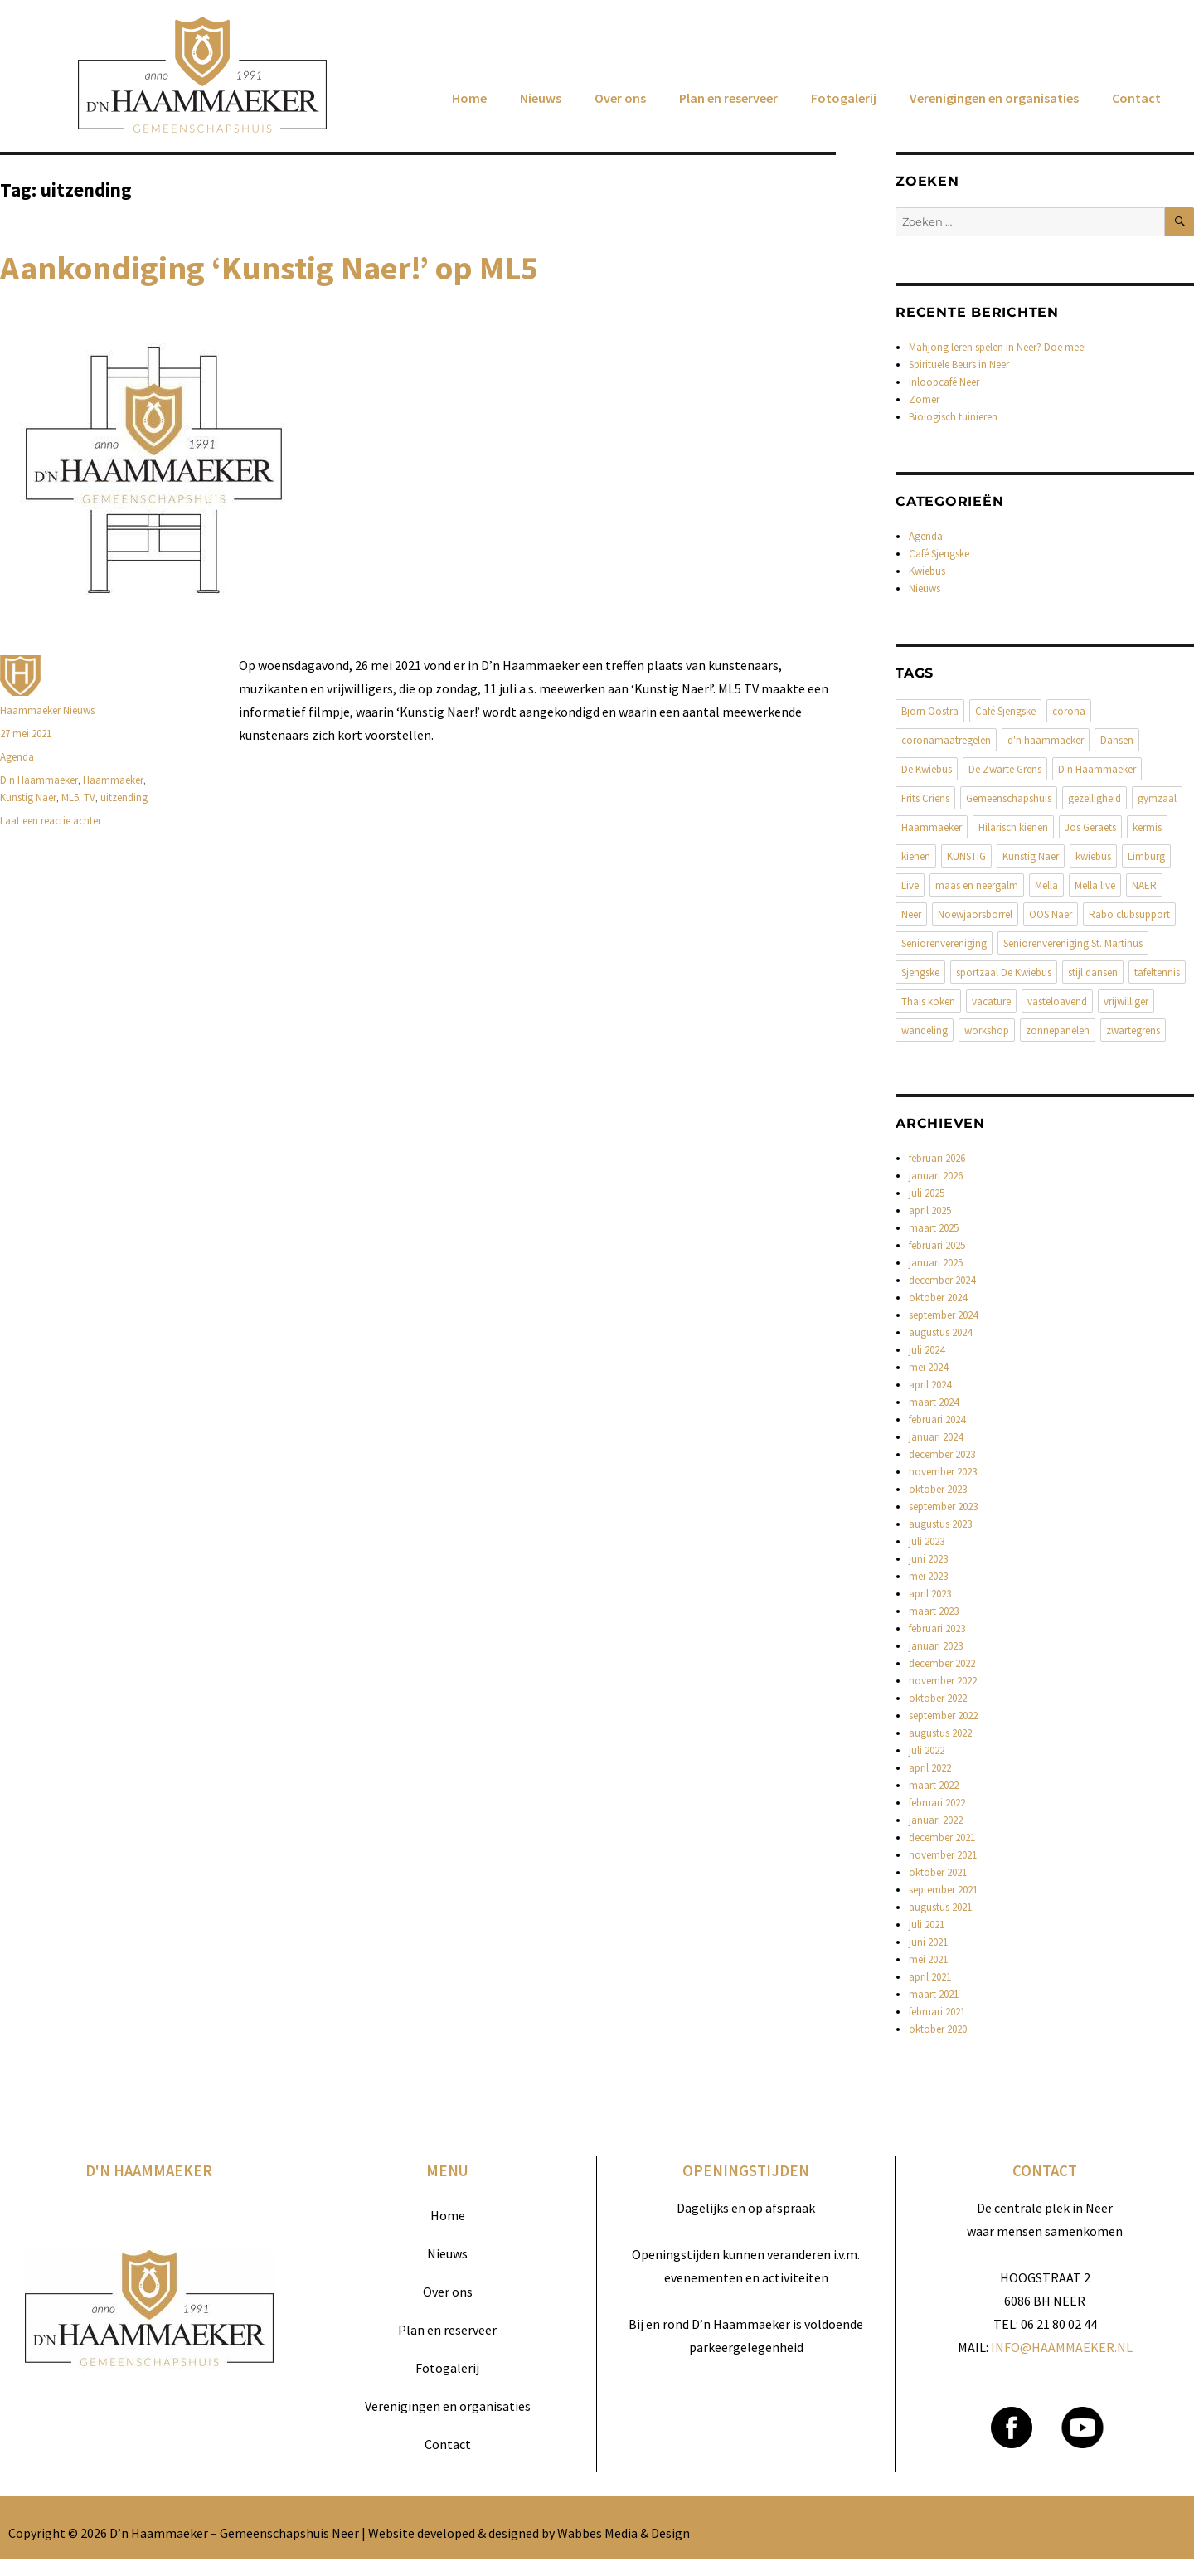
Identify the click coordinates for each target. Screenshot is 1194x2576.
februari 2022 (937, 1803)
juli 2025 (926, 1193)
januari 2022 (936, 1820)
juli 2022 (926, 1750)
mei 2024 (928, 1367)
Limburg (1146, 856)
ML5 (70, 797)
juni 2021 (928, 1942)
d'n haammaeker (1045, 740)
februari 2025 (937, 1245)
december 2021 (942, 1837)
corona (1068, 711)
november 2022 (943, 1681)
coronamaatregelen (946, 740)
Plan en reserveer (728, 98)
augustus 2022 (940, 1733)
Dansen (1116, 740)
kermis (1147, 827)
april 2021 (930, 1977)
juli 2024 (926, 1350)
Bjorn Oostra (930, 711)
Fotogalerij (843, 98)
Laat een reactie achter (50, 821)
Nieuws (540, 98)
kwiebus (1093, 856)
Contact (1136, 98)
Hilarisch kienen (1013, 827)
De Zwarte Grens (1004, 769)
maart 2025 (934, 1228)
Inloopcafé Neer (944, 382)
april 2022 (930, 1768)
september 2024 (943, 1315)
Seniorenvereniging (944, 943)
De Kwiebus (926, 769)
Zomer (924, 399)
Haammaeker (113, 780)
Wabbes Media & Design (623, 2533)
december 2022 (942, 1663)
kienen (915, 856)
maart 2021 (934, 1994)
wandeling (924, 1030)
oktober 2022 (938, 1698)
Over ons (620, 98)
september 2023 (943, 1506)
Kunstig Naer (28, 797)
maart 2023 (934, 1611)
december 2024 (942, 1280)
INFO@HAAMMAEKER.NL (1062, 2347)
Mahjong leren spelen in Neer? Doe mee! (997, 347)
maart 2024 (934, 1402)
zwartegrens (1133, 1030)
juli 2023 (926, 1541)
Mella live (1095, 885)
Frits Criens (925, 798)
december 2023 (942, 1454)
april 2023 (930, 1594)
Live (910, 885)
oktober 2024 (938, 1297)
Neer (911, 914)
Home (469, 98)
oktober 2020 (938, 2029)
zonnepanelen (1058, 1030)
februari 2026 (937, 1158)
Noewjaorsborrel (975, 914)
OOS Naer (1050, 914)
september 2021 (943, 1890)
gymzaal (1157, 798)
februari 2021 (937, 2012)
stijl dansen (1093, 972)
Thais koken (928, 1001)
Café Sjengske (939, 554)
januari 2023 (936, 1646)
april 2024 (930, 1385)
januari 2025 (936, 1263)
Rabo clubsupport (1129, 914)
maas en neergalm (976, 885)
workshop (986, 1030)
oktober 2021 (938, 1872)
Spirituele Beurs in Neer (959, 364)
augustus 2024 (940, 1332)
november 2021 (943, 1855)
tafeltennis (1157, 972)
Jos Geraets (1090, 827)
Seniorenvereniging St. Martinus (1073, 943)
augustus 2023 (940, 1524)
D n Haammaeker (39, 780)
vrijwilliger (1126, 1001)
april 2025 (930, 1210)
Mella (1046, 885)
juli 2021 (926, 1924)
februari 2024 (937, 1419)
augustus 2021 (940, 1907)
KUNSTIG (966, 856)
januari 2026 (936, 1176)
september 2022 (943, 1715)
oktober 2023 (938, 1489)
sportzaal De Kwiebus (1003, 972)
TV (89, 797)
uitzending (124, 797)
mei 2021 (928, 1959)
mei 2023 (928, 1576)
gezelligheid (1094, 798)
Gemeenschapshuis (1008, 798)
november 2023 (943, 1472)
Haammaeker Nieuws (47, 710)
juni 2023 (928, 1559)
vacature (991, 1001)
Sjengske (920, 972)
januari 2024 (936, 1437)
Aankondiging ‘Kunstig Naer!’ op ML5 (269, 268)
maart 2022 (934, 1785)
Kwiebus (927, 571)
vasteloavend (1057, 1001)
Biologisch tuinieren (953, 417)
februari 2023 (937, 1628)
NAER (1144, 885)
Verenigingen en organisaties (994, 98)
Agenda (17, 757)
